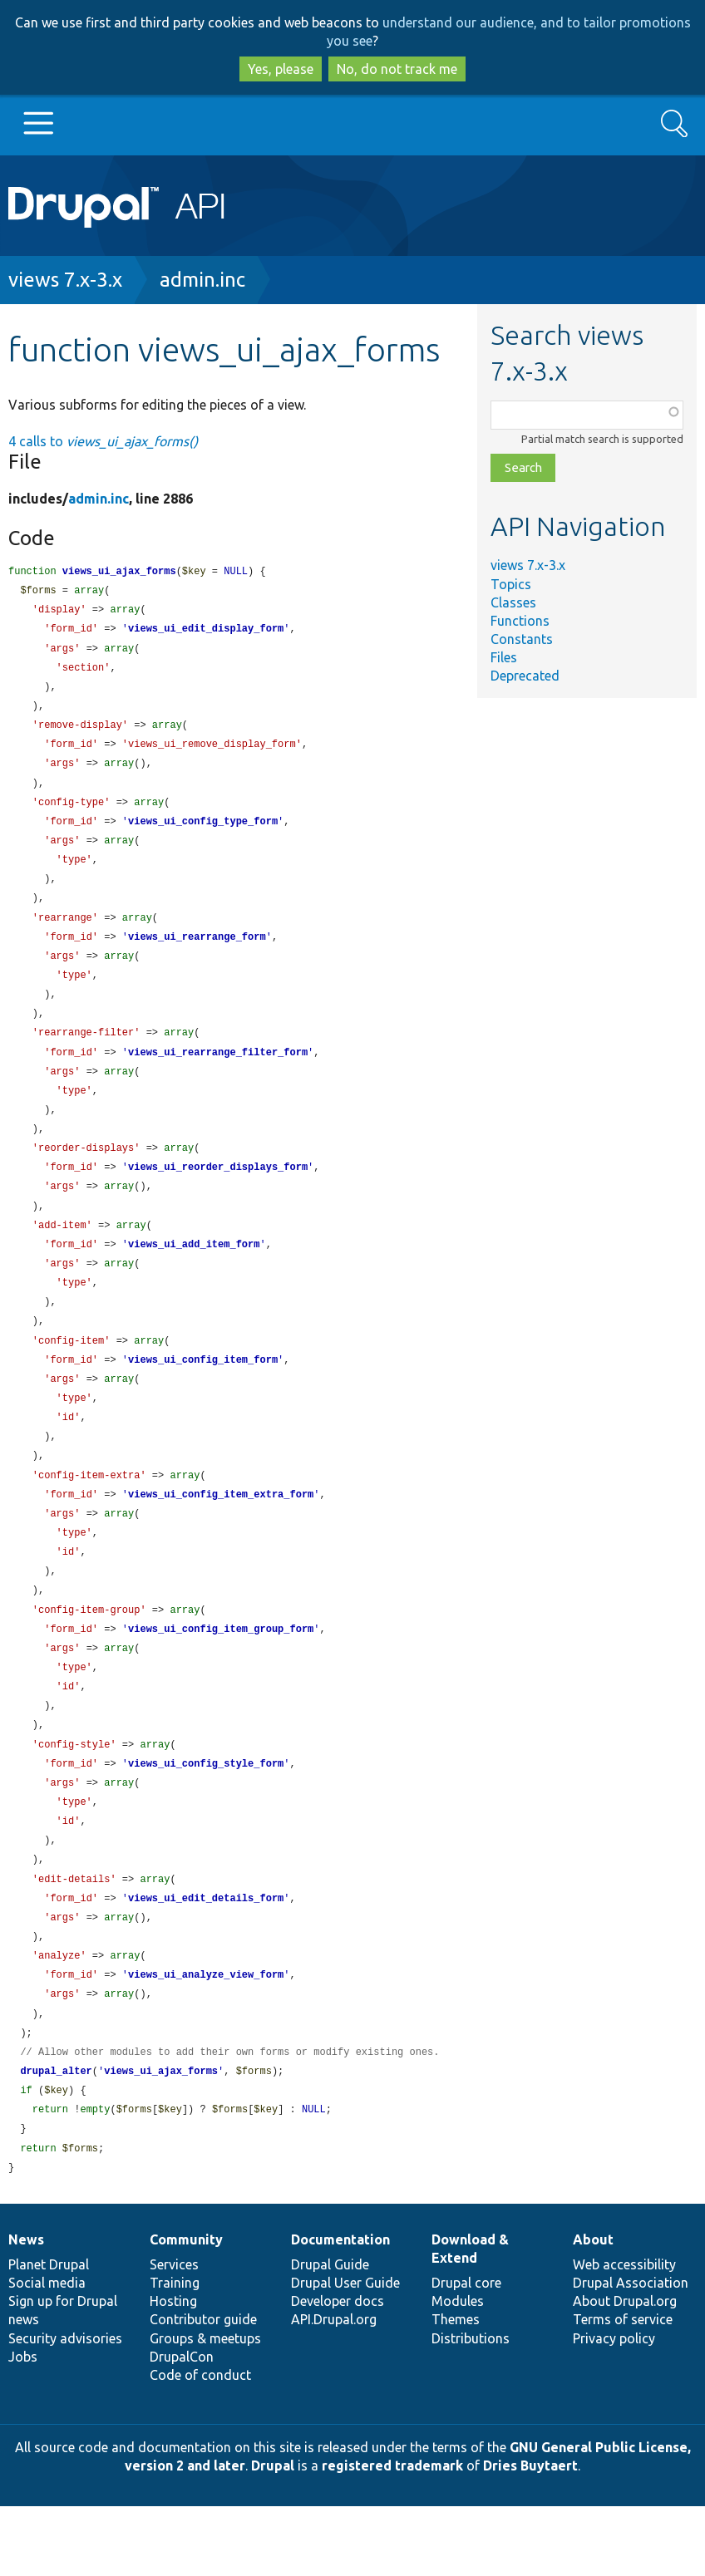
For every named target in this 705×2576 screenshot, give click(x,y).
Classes (513, 602)
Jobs (22, 2426)
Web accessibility (624, 2334)
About (593, 2309)
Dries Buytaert (530, 2535)
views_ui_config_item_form (203, 1395)
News (26, 2309)
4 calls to (103, 441)
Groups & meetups (205, 2408)
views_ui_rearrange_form (197, 953)
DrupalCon (182, 2426)
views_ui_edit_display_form (205, 632)
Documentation (340, 2309)
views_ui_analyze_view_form (205, 2036)
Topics (511, 584)
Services (174, 2334)
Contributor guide (203, 2389)
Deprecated (525, 675)
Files (504, 657)
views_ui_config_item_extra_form (220, 1535)
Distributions (470, 2408)
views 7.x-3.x (65, 279)
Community (186, 2309)
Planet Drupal (48, 2334)
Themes (455, 2389)
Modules (457, 2370)
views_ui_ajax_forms (119, 572)
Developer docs (337, 2370)
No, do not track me (397, 68)
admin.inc (202, 279)
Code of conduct (200, 2444)
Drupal (272, 2535)
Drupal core (466, 2352)
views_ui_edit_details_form (205, 1956)
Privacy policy (614, 2408)
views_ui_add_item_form (193, 1274)
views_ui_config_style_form (205, 1816)
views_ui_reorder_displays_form (218, 1194)
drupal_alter (55, 2137)
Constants (522, 639)
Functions (520, 620)
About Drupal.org (625, 2370)
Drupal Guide (330, 2334)
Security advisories (65, 2408)
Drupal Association (630, 2352)
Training (175, 2352)
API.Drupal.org (334, 2389)
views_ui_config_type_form (203, 833)
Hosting (173, 2370)
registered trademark (392, 2535)
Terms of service (623, 2389)
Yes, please (280, 68)
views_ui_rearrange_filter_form (218, 1074)
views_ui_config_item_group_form (220, 1676)
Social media (47, 2352)
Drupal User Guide (345, 2352)
